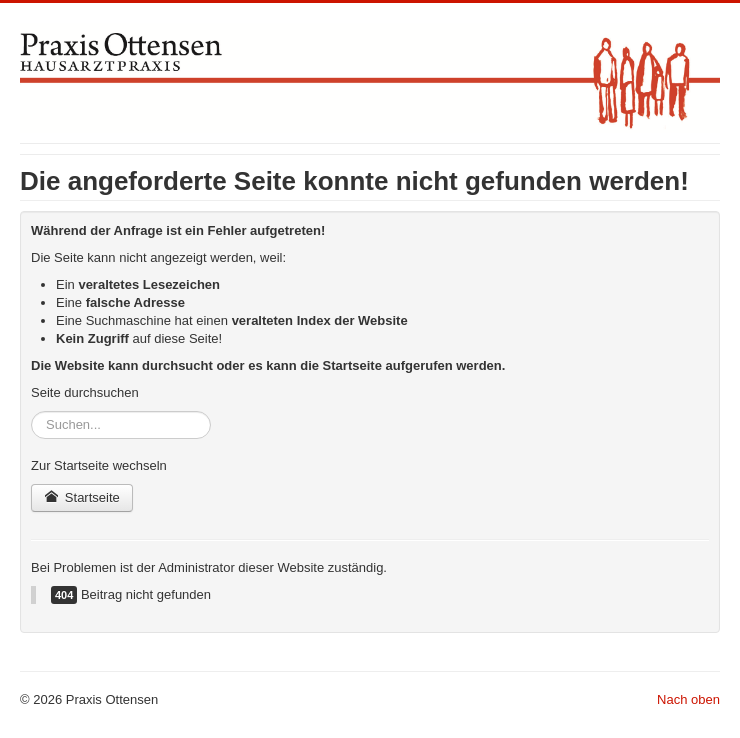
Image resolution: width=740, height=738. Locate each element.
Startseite (82, 497)
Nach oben (688, 699)
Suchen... (31, 411)
